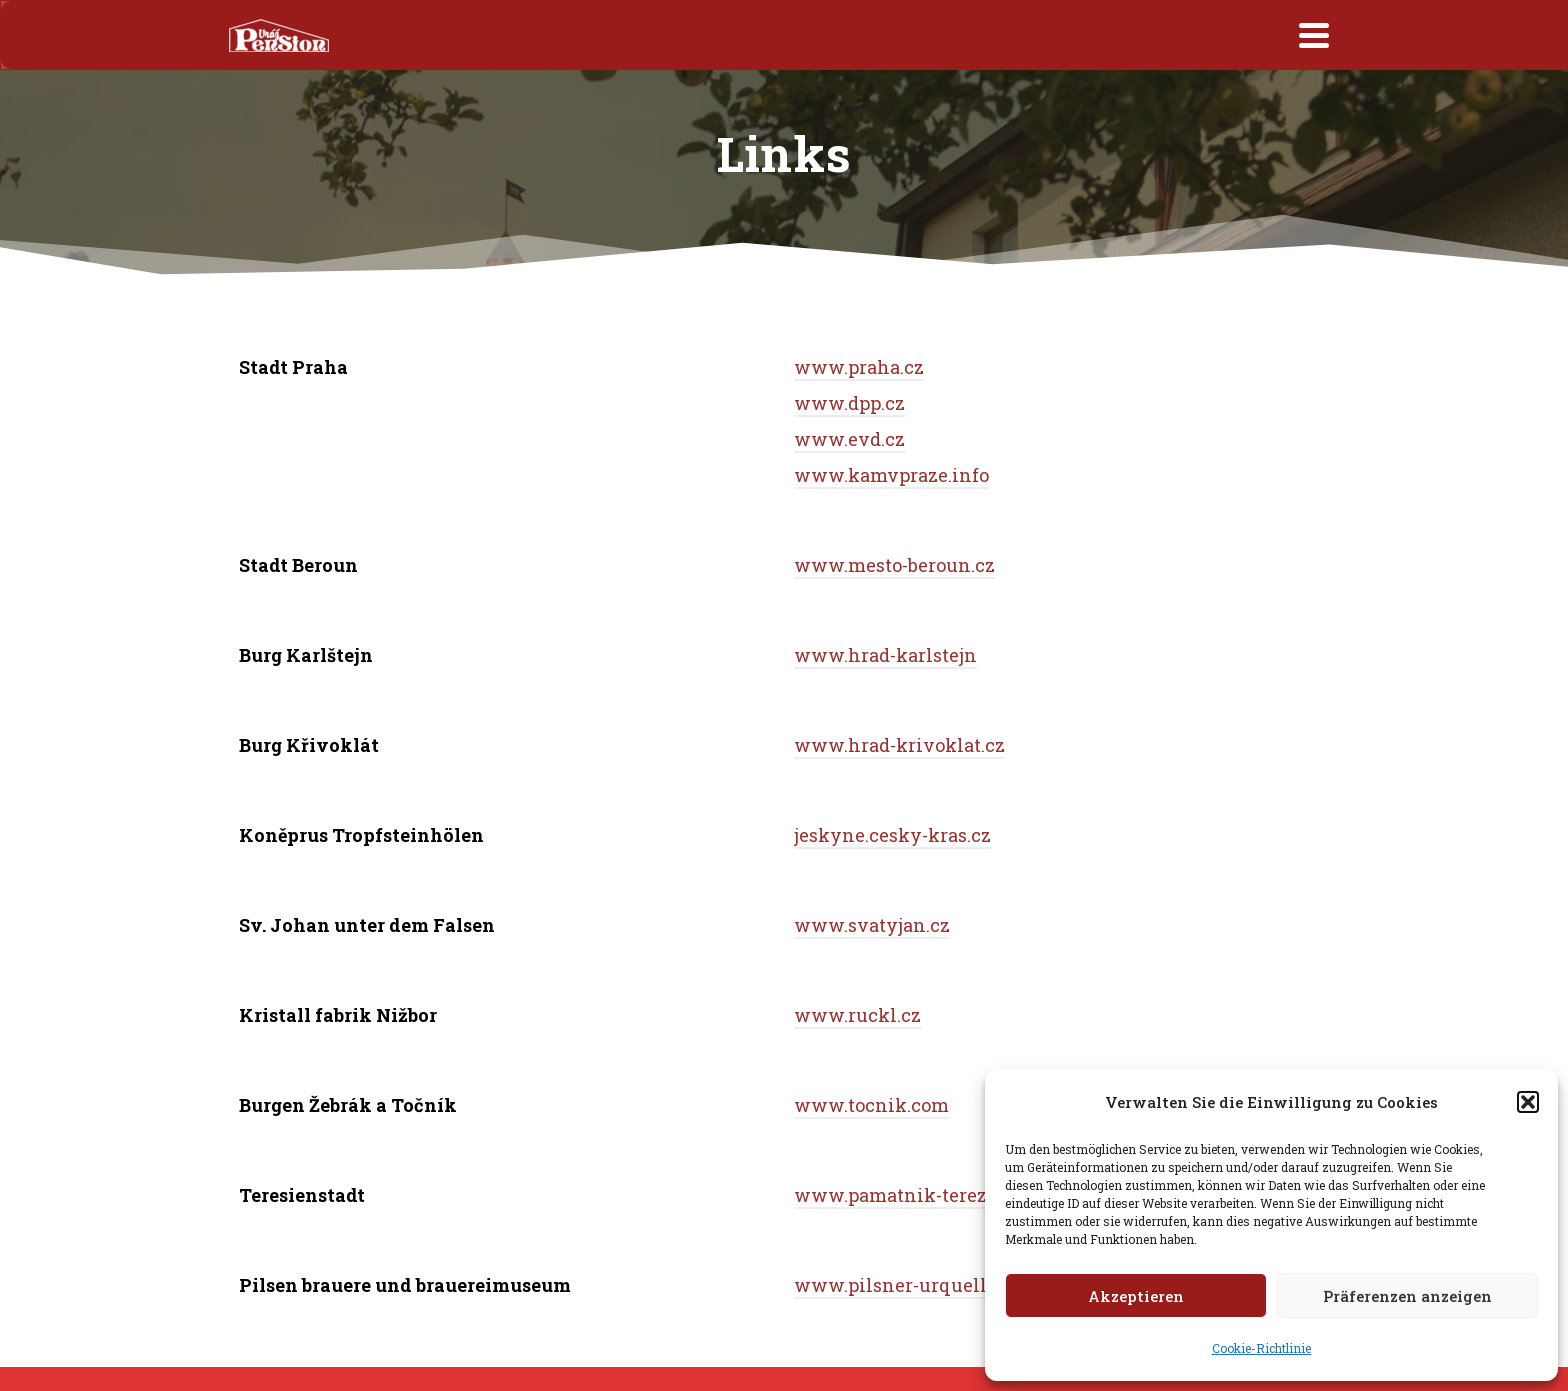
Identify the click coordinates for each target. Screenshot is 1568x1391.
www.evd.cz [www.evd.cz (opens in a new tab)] (849, 439)
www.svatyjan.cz (872, 925)
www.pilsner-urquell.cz (902, 1285)
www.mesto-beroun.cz (894, 565)
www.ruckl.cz (857, 1015)
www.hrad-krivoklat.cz (899, 745)
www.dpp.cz (849, 403)
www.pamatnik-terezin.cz (912, 1195)
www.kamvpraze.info (891, 475)
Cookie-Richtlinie (1261, 1348)
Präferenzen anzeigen (1407, 1296)
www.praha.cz (859, 367)
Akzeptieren (1136, 1296)
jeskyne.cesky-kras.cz (892, 835)
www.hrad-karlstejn (885, 655)
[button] (1528, 1102)
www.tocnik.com (871, 1105)
